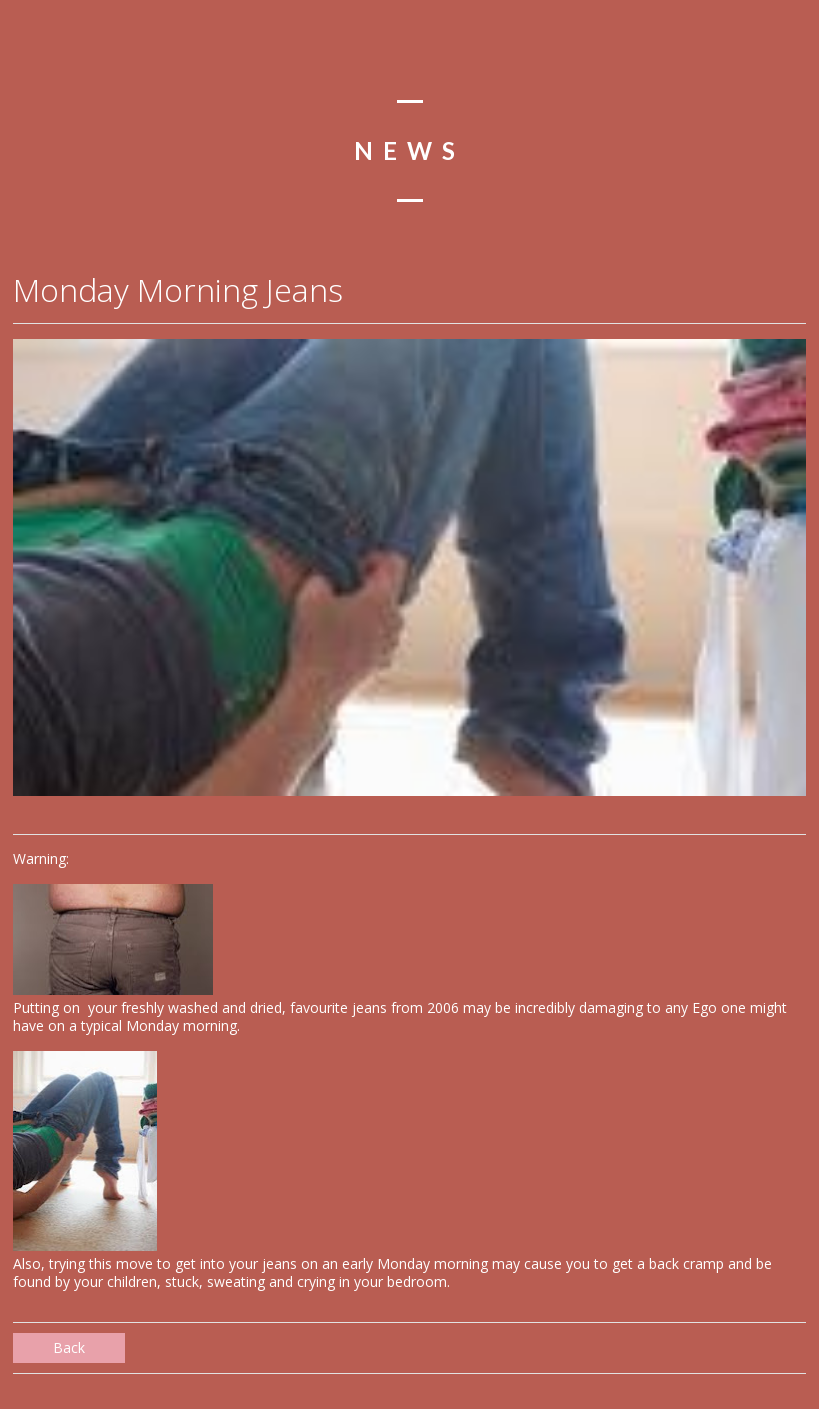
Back (69, 1347)
